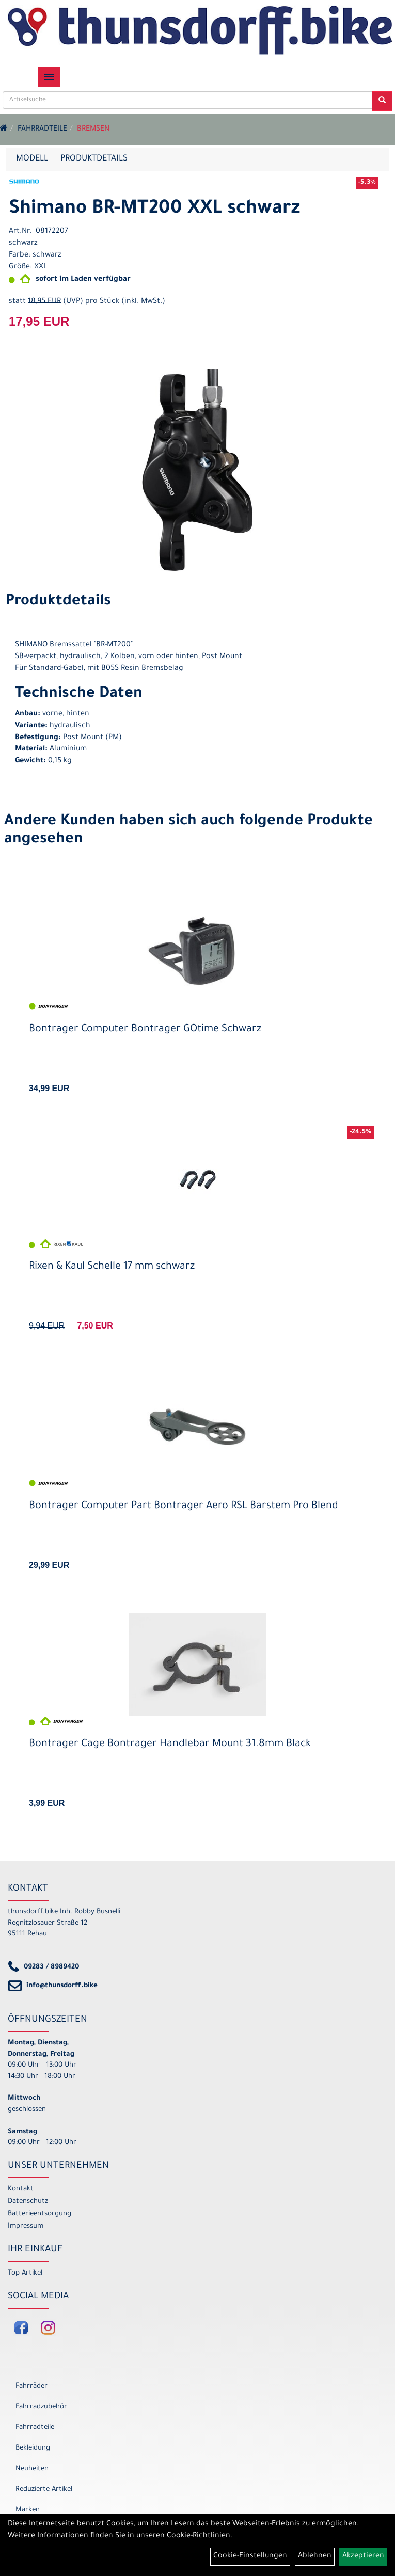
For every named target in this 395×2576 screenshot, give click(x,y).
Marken (27, 2510)
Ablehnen (314, 2556)
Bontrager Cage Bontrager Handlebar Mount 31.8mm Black (170, 1744)
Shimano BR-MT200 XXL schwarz (154, 209)
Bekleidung (32, 2448)
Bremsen (93, 129)
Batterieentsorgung (39, 2214)
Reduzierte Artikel (43, 2489)
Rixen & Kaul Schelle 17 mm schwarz (112, 1267)
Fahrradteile (42, 129)
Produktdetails (94, 159)
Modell (32, 159)
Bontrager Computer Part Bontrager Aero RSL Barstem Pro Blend (183, 1506)
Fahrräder (31, 2386)
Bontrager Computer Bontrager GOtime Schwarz (145, 1029)
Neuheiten (32, 2469)
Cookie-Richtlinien (198, 2536)
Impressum (25, 2226)
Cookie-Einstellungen (250, 2556)
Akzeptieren (363, 2556)
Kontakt (21, 2189)
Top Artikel (25, 2273)
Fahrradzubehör (41, 2407)
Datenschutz (28, 2201)
